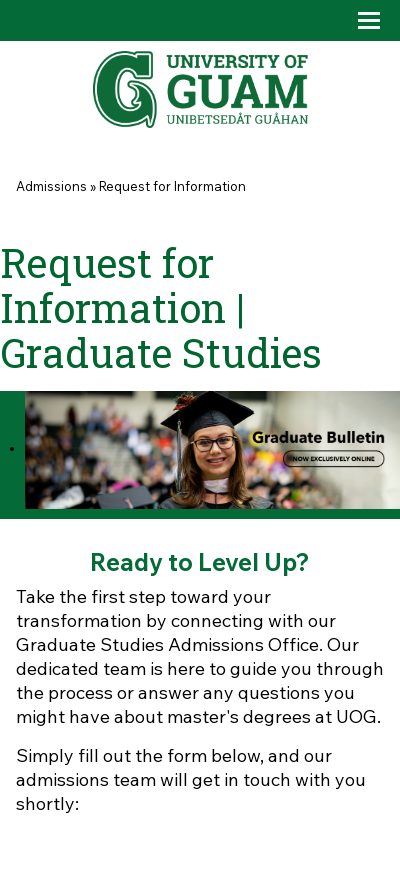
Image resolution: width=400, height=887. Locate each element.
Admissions (51, 186)
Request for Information (172, 186)
